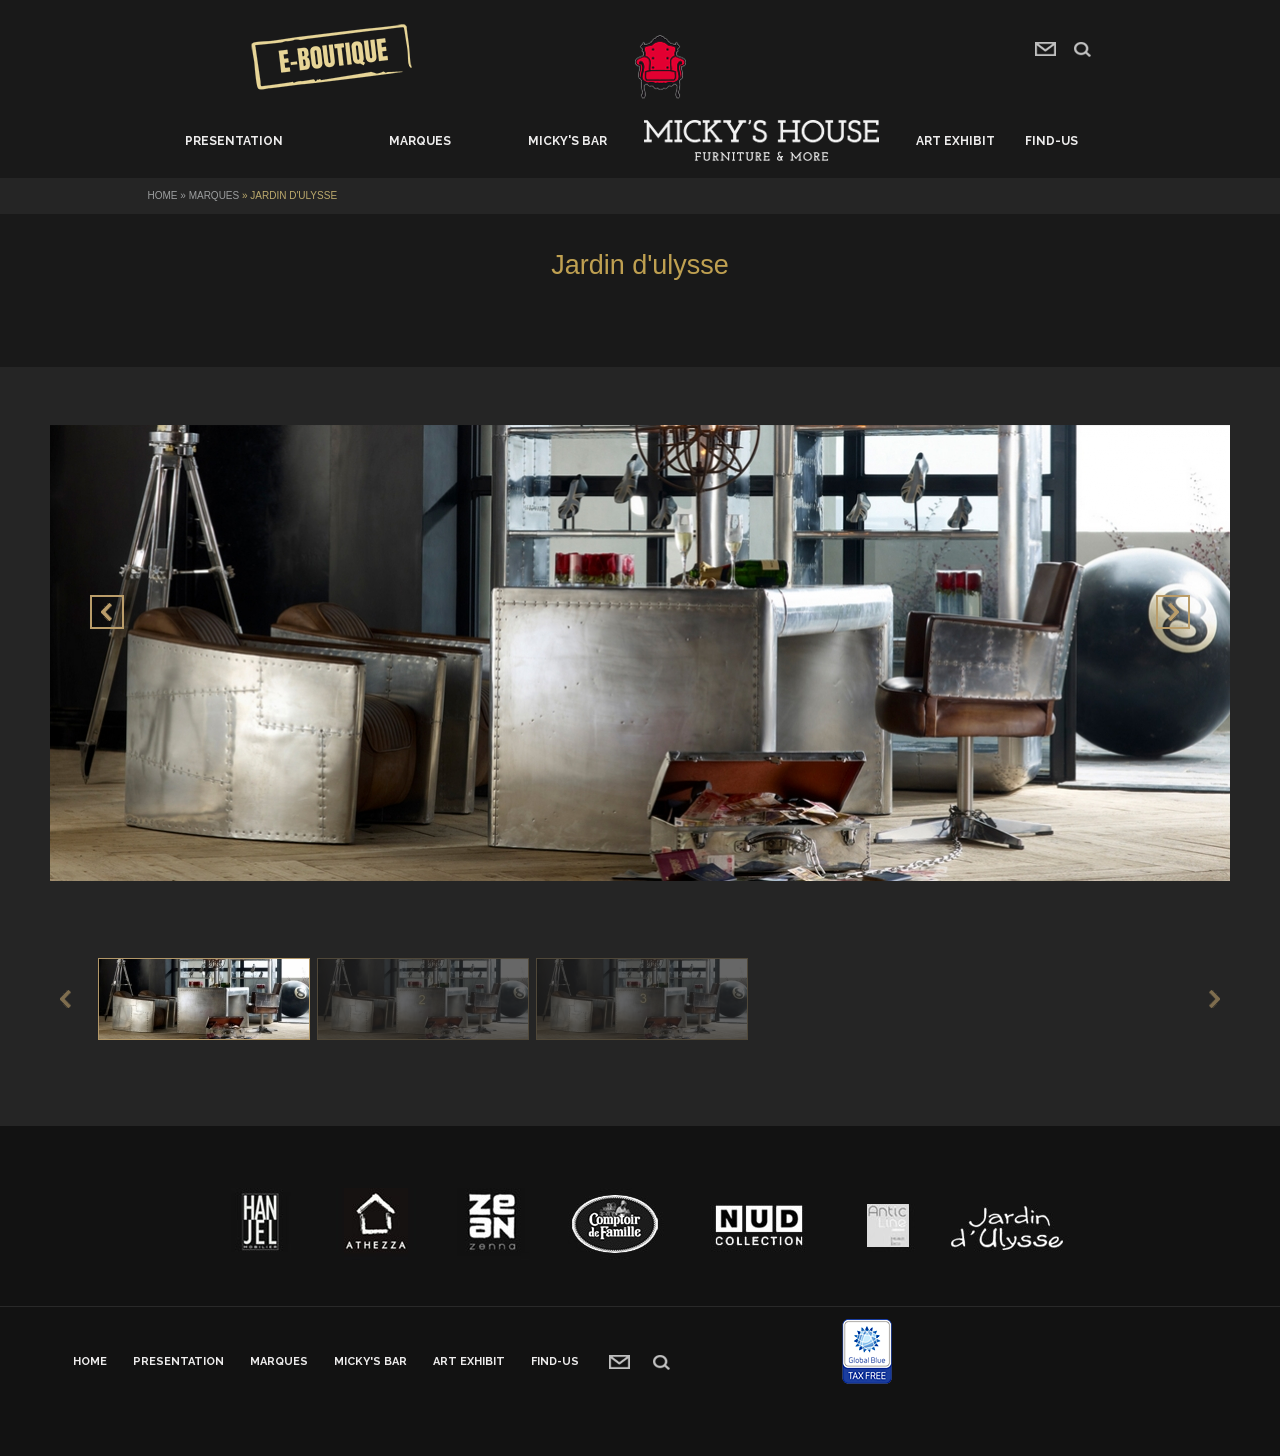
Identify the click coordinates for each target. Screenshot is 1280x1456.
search (1082, 49)
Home (761, 141)
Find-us (1051, 141)
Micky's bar (567, 141)
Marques (420, 141)
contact (1045, 49)
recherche (661, 1362)
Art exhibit (955, 141)
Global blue (867, 1351)
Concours (331, 57)
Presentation (234, 141)
